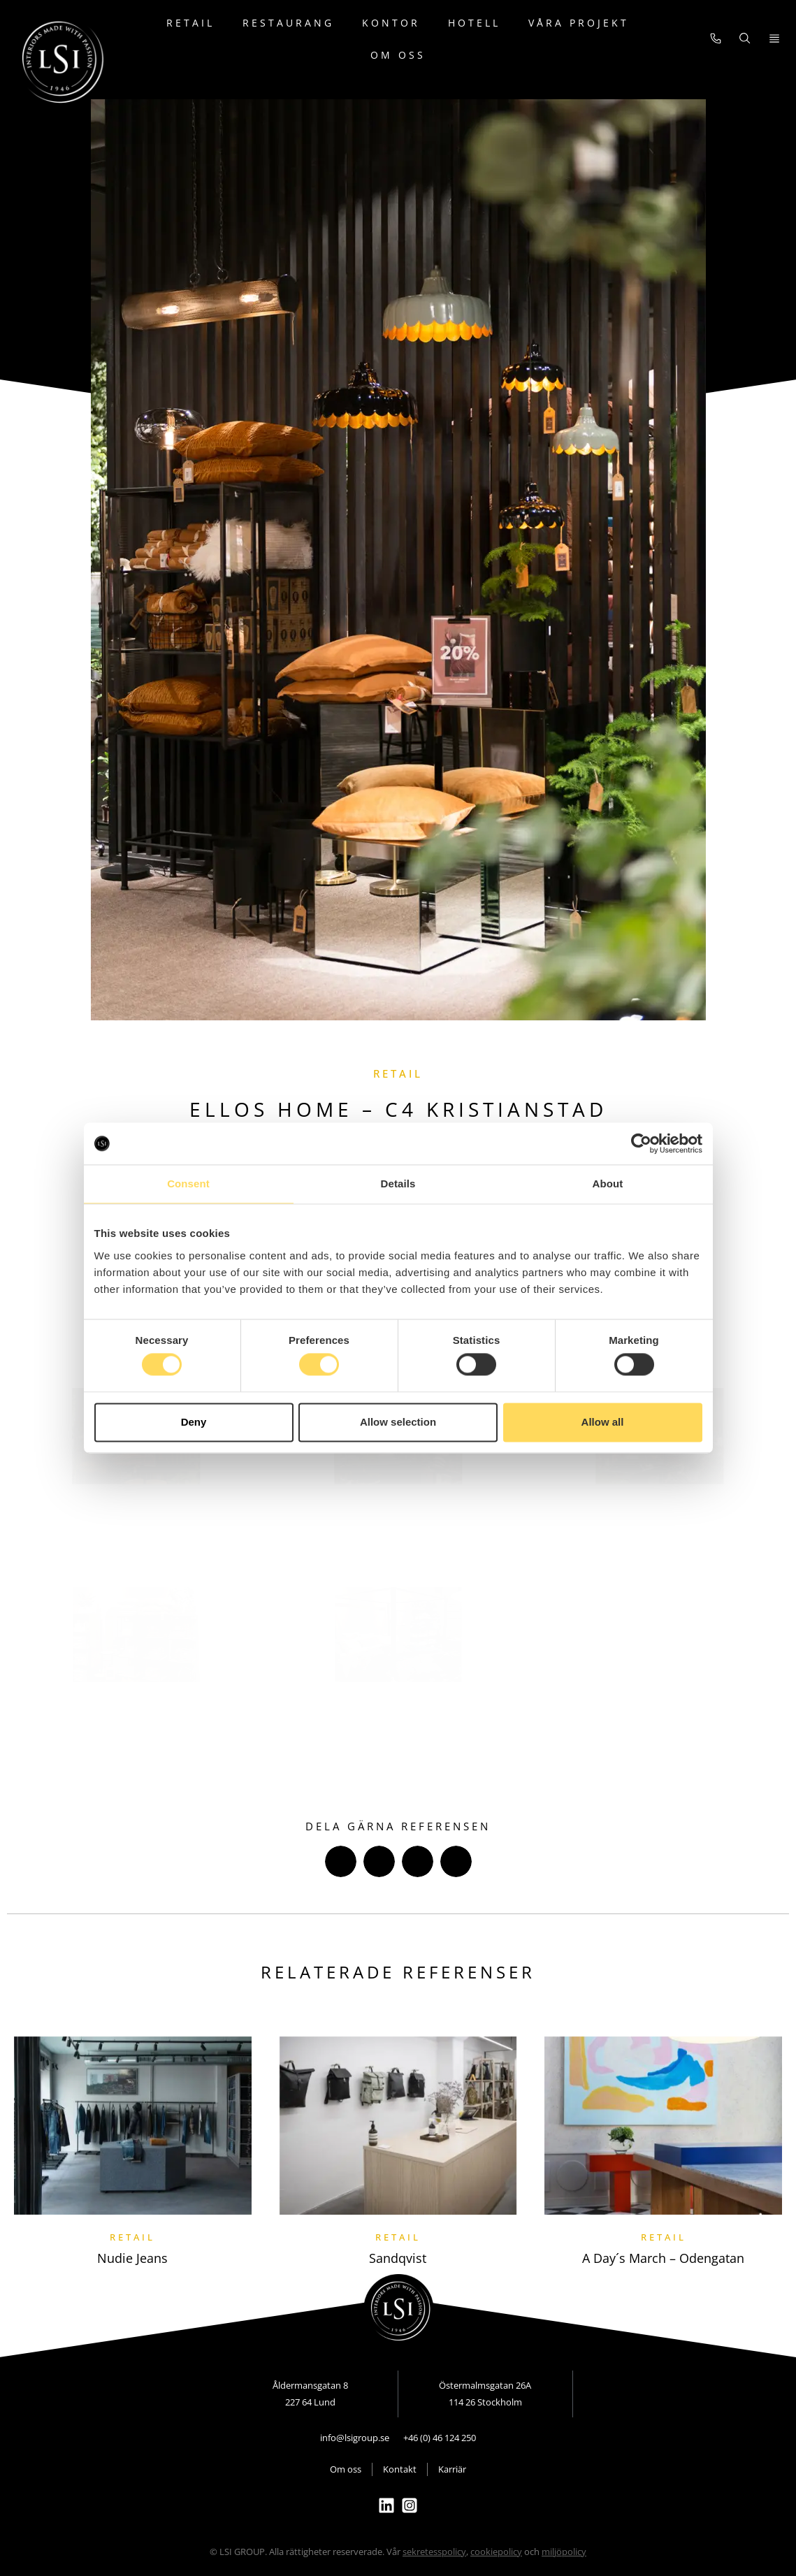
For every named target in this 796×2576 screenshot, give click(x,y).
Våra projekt (578, 22)
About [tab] (608, 1183)
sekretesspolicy (434, 2551)
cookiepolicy (496, 2551)
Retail (190, 22)
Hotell (474, 22)
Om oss (398, 54)
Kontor (391, 22)
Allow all (602, 1422)
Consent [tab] (188, 1183)
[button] (340, 1861)
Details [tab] (398, 1183)
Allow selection (398, 1422)
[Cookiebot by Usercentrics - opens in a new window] (641, 1143)
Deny (194, 1422)
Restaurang (288, 22)
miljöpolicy (564, 2551)
